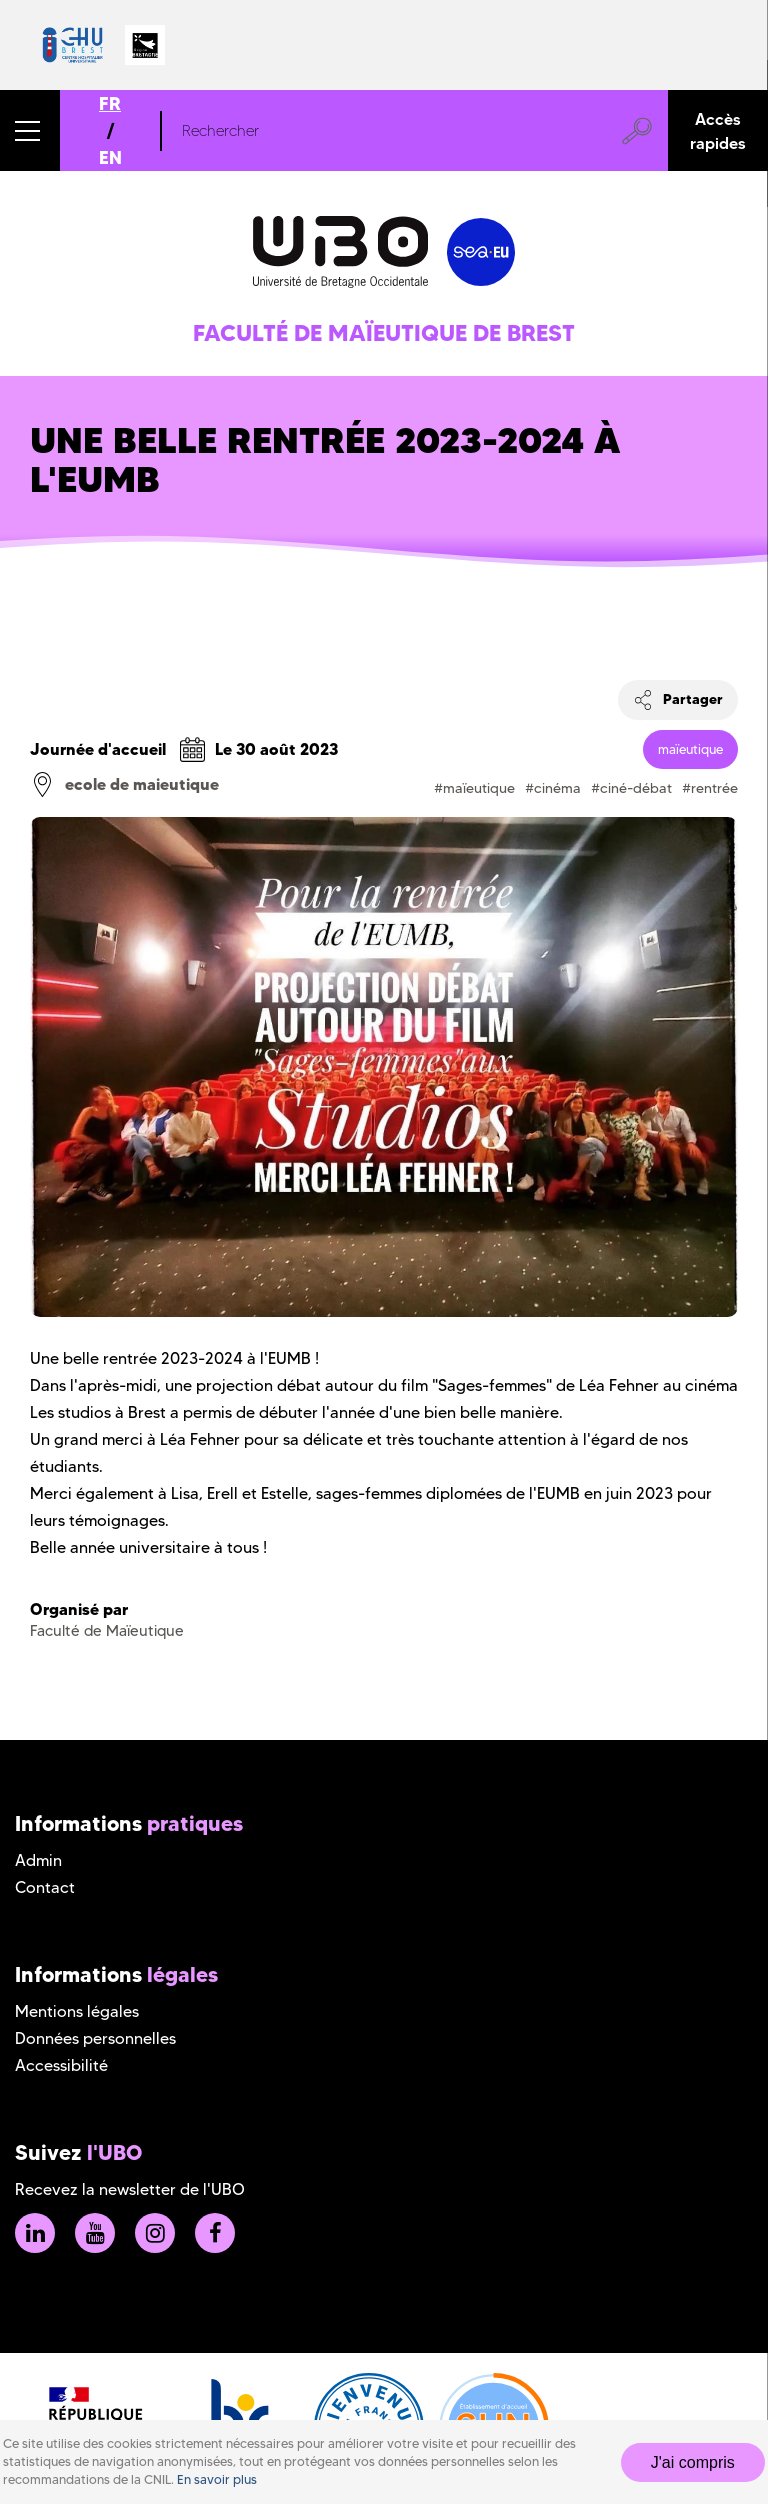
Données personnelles (95, 2038)
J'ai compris (693, 2462)
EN (110, 157)
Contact (45, 1887)
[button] (30, 130)
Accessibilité (61, 2065)
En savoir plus (217, 2479)
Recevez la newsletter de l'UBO (130, 2189)
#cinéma (553, 788)
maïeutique (690, 749)
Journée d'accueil (98, 749)
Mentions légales (77, 2011)
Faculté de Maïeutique (107, 1631)
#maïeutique (474, 788)
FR (110, 103)
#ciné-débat (631, 788)
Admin (38, 1860)
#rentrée (710, 788)
